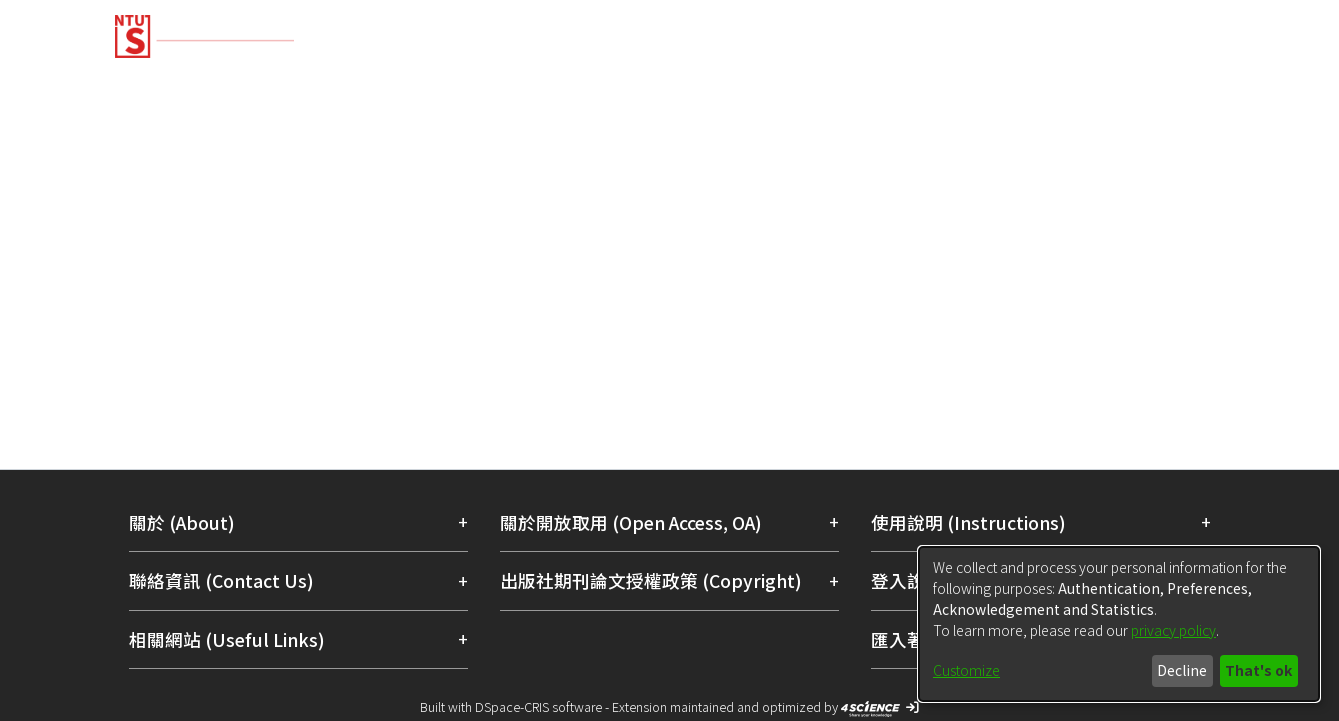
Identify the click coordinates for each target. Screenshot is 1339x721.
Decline (1182, 670)
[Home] (562, 29)
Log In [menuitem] (1181, 37)
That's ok (1258, 670)
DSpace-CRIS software (538, 706)
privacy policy (1173, 630)
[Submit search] (1079, 38)
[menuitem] (1121, 38)
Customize (966, 670)
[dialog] (1119, 624)
